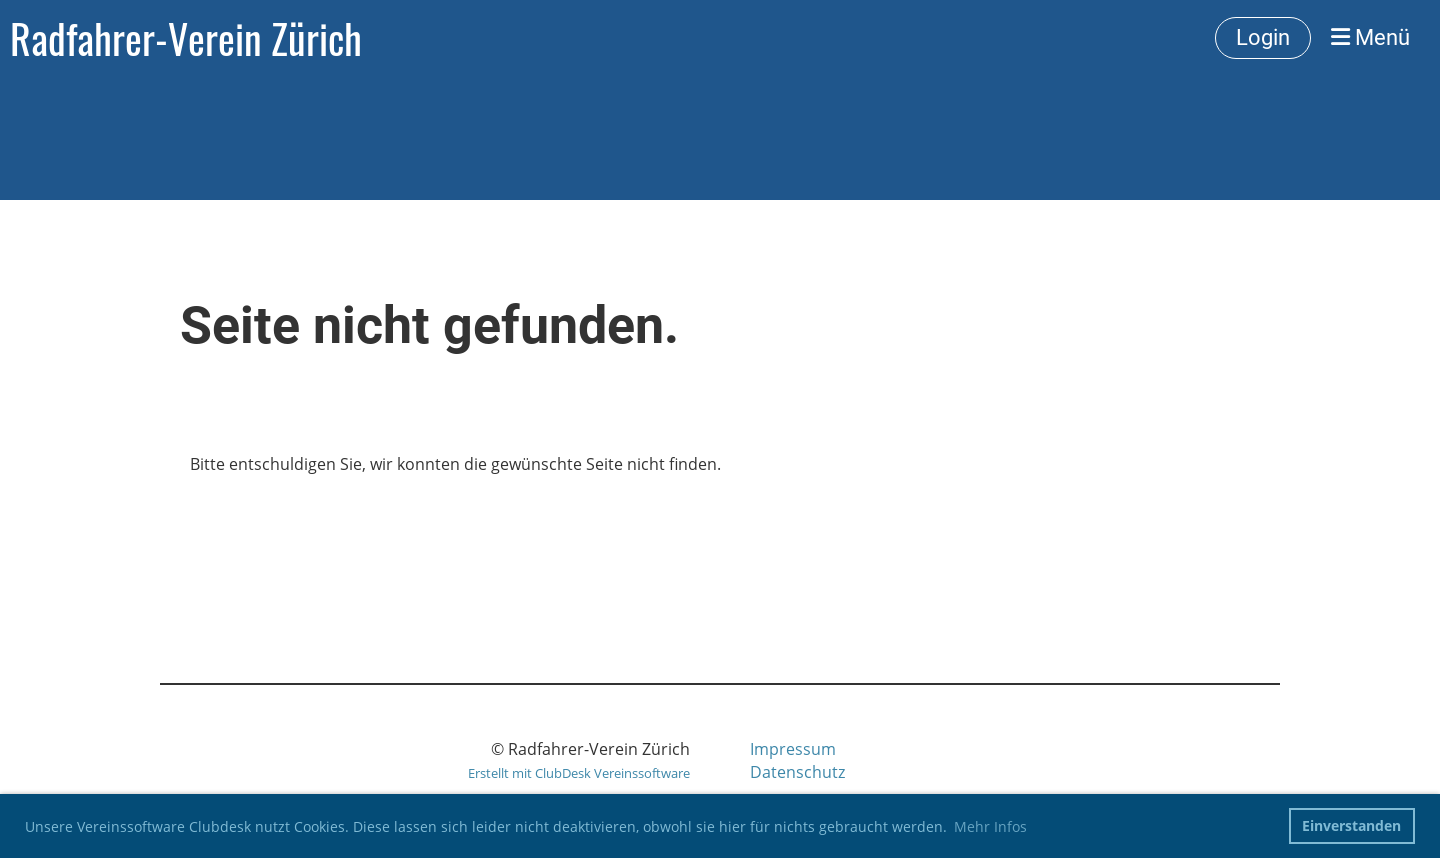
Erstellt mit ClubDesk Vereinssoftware (579, 773)
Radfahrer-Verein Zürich (186, 38)
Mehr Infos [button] (990, 826)
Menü (1370, 37)
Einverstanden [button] (1351, 825)
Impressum (793, 749)
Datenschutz (797, 772)
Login (1263, 37)
